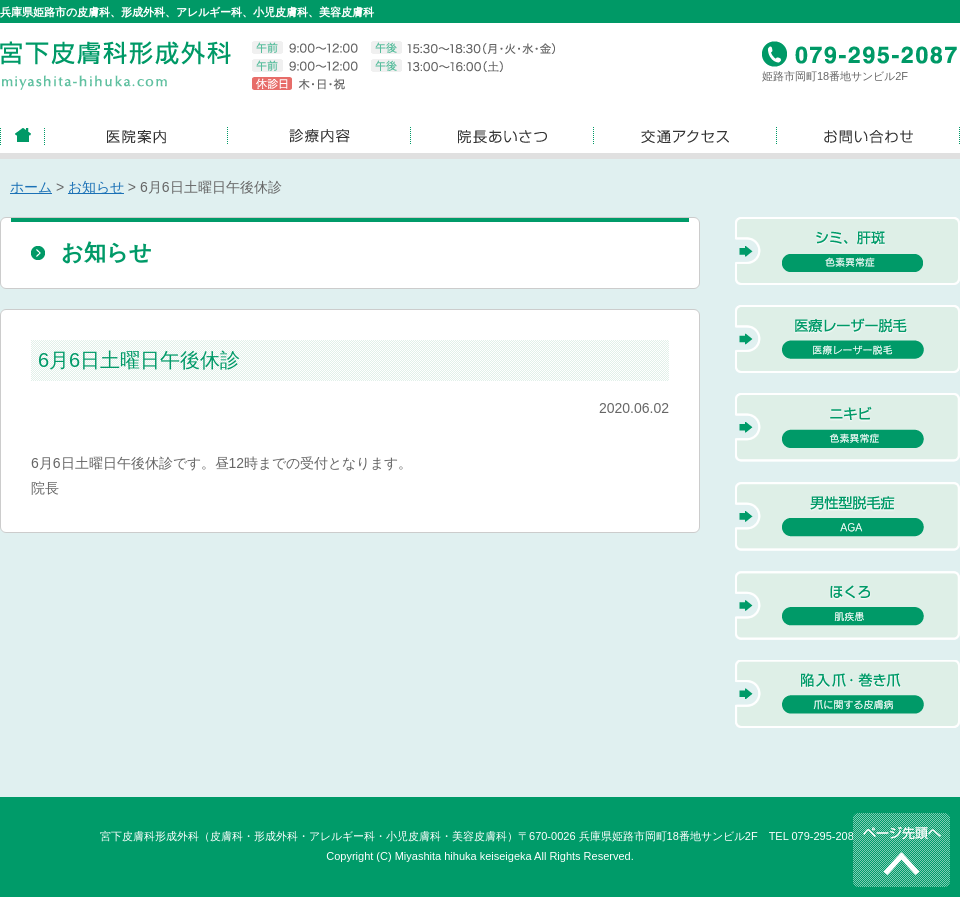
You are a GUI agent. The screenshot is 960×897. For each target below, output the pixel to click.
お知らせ (96, 187)
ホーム (31, 187)
